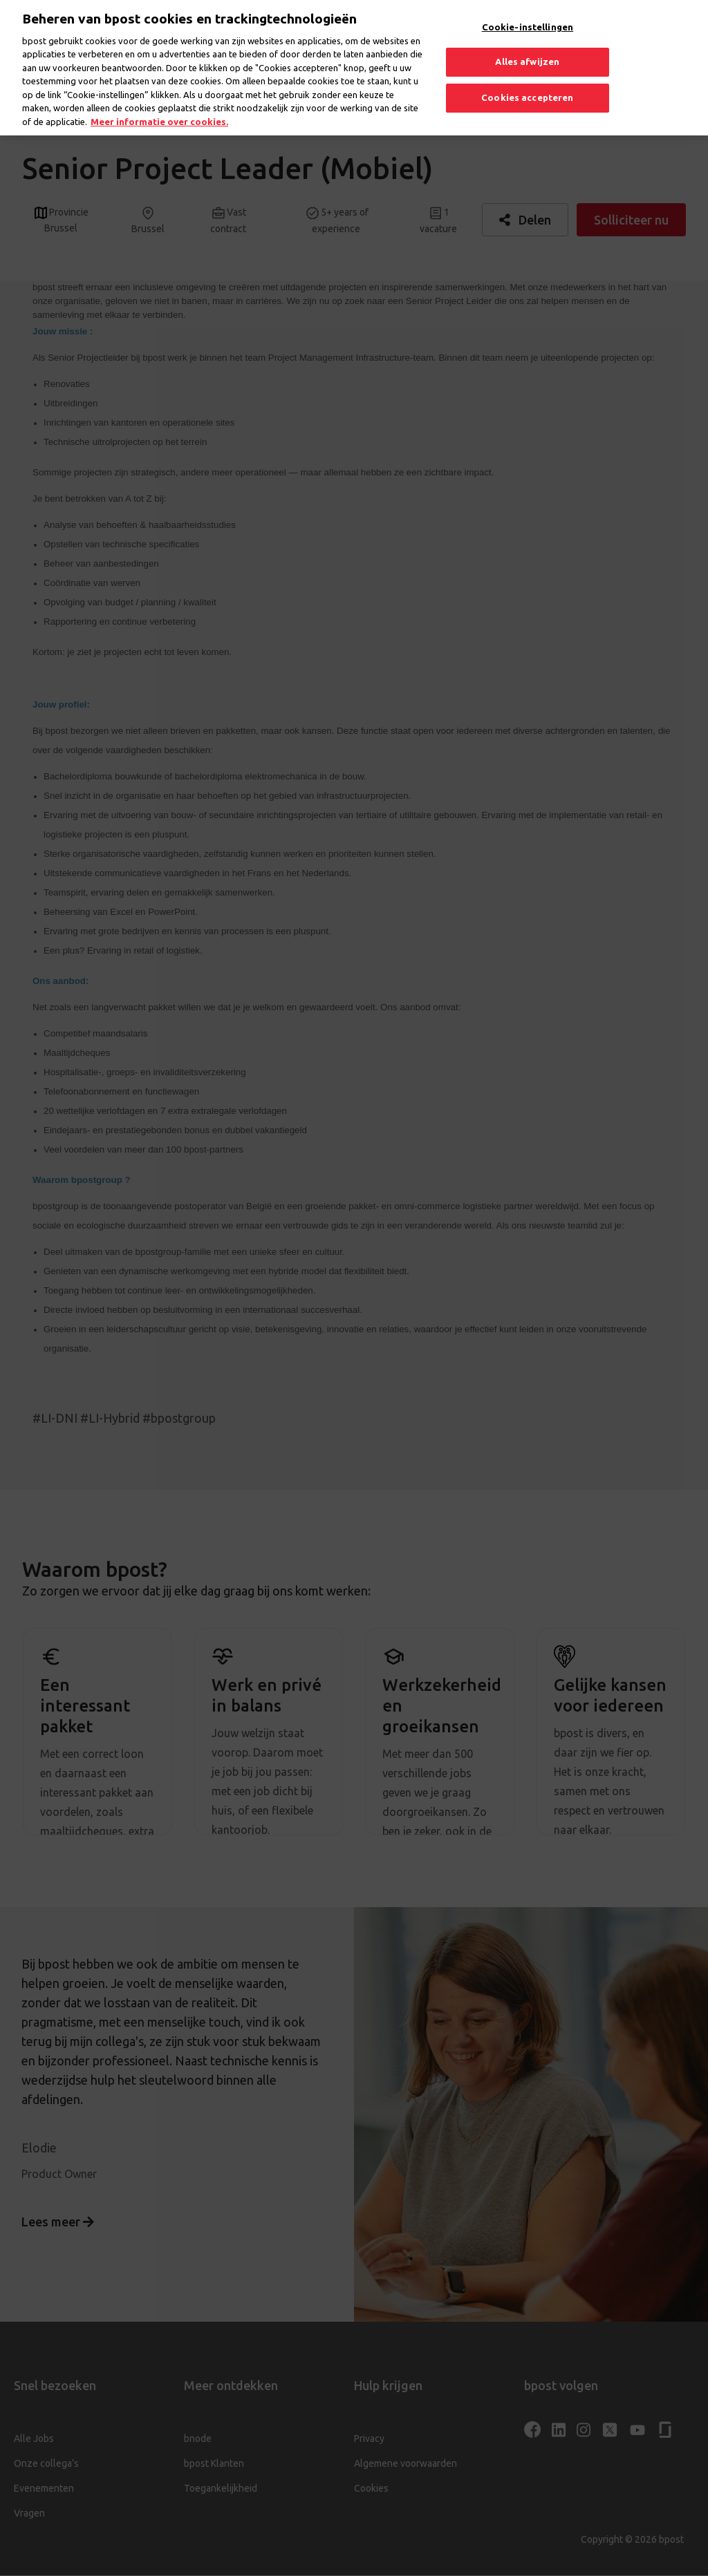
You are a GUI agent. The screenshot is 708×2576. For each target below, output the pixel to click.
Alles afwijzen (527, 48)
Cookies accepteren (527, 84)
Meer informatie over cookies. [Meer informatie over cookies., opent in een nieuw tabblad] (159, 108)
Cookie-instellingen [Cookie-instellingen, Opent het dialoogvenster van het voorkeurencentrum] (527, 14)
